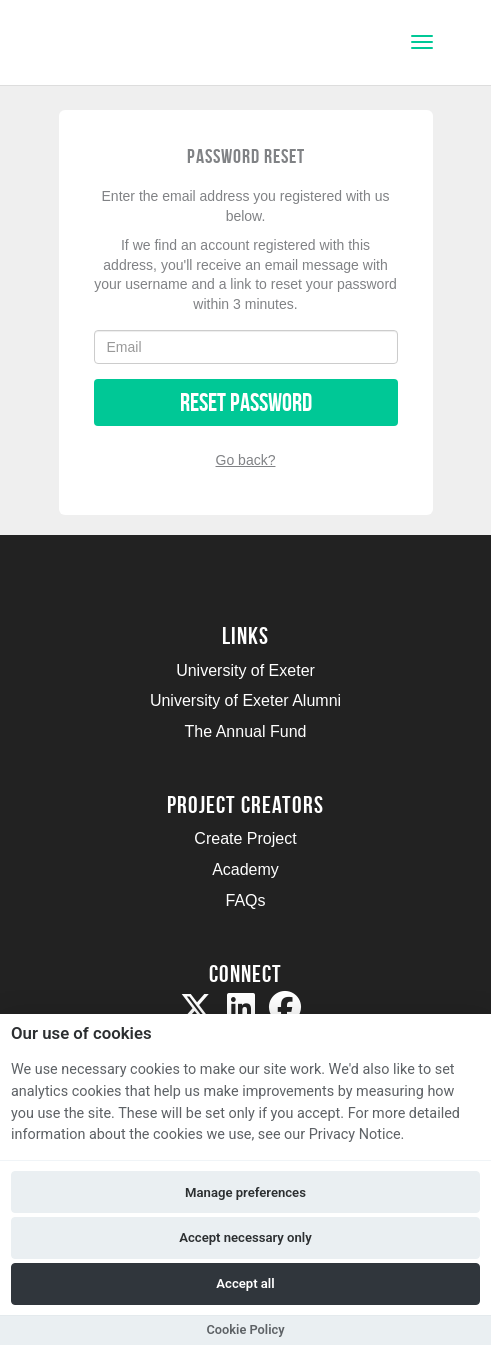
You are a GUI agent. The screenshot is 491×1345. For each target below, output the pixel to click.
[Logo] (113, 44)
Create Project (245, 838)
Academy (245, 869)
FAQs (245, 900)
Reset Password (246, 402)
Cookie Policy (245, 1329)
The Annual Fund (246, 731)
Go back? (246, 460)
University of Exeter (245, 670)
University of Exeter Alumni (245, 700)
